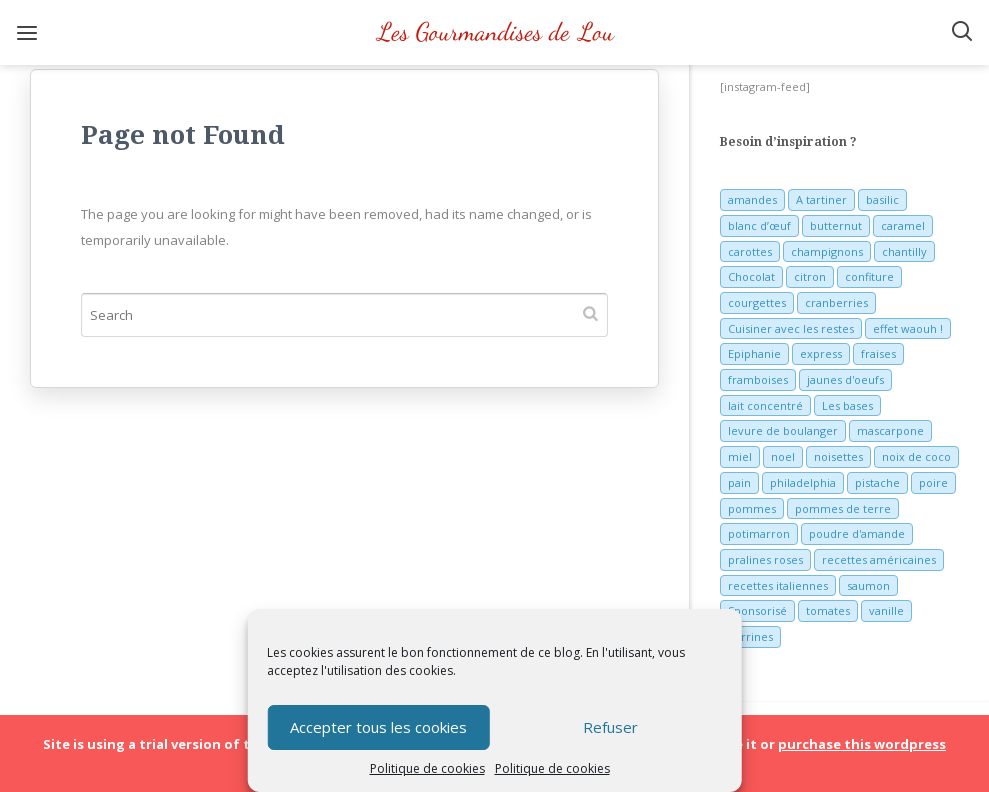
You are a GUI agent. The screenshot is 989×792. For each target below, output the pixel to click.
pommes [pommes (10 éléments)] (752, 508)
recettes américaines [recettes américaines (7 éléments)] (879, 559)
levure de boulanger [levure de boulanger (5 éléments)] (783, 430)
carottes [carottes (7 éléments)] (750, 251)
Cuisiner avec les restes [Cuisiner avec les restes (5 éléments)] (791, 328)
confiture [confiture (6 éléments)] (869, 276)
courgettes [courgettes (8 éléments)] (757, 302)
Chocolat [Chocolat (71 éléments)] (751, 276)
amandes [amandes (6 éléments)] (752, 199)
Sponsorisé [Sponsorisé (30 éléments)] (757, 610)
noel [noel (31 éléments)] (783, 456)
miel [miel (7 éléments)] (740, 456)
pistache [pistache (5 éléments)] (877, 482)
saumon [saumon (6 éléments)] (868, 585)
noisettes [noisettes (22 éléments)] (838, 456)
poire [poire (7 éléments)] (933, 482)
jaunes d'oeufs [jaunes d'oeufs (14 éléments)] (845, 379)
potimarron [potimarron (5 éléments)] (759, 533)
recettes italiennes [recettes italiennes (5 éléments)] (778, 585)
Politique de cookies (427, 768)
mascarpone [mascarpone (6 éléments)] (890, 430)
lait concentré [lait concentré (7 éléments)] (765, 405)
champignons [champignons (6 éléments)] (827, 251)
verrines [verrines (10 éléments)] (750, 636)
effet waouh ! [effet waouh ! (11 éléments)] (908, 328)
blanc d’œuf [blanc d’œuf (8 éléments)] (759, 225)
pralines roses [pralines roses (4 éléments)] (765, 559)
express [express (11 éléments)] (821, 353)
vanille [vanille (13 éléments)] (886, 610)
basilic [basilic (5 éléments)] (882, 199)
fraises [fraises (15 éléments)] (878, 353)
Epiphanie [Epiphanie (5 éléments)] (754, 353)
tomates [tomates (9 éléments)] (828, 610)
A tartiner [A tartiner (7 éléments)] (821, 199)
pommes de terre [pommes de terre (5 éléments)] (843, 508)
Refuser (610, 727)
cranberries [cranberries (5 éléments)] (836, 302)
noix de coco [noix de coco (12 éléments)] (916, 456)
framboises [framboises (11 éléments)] (758, 379)
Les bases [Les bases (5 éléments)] (847, 405)
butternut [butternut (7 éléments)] (836, 225)
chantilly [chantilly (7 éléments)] (904, 251)
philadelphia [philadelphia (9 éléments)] (803, 482)
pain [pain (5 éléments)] (739, 482)
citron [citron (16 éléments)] (810, 276)
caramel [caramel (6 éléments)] (903, 225)
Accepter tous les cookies (378, 727)
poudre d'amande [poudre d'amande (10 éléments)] (857, 533)
